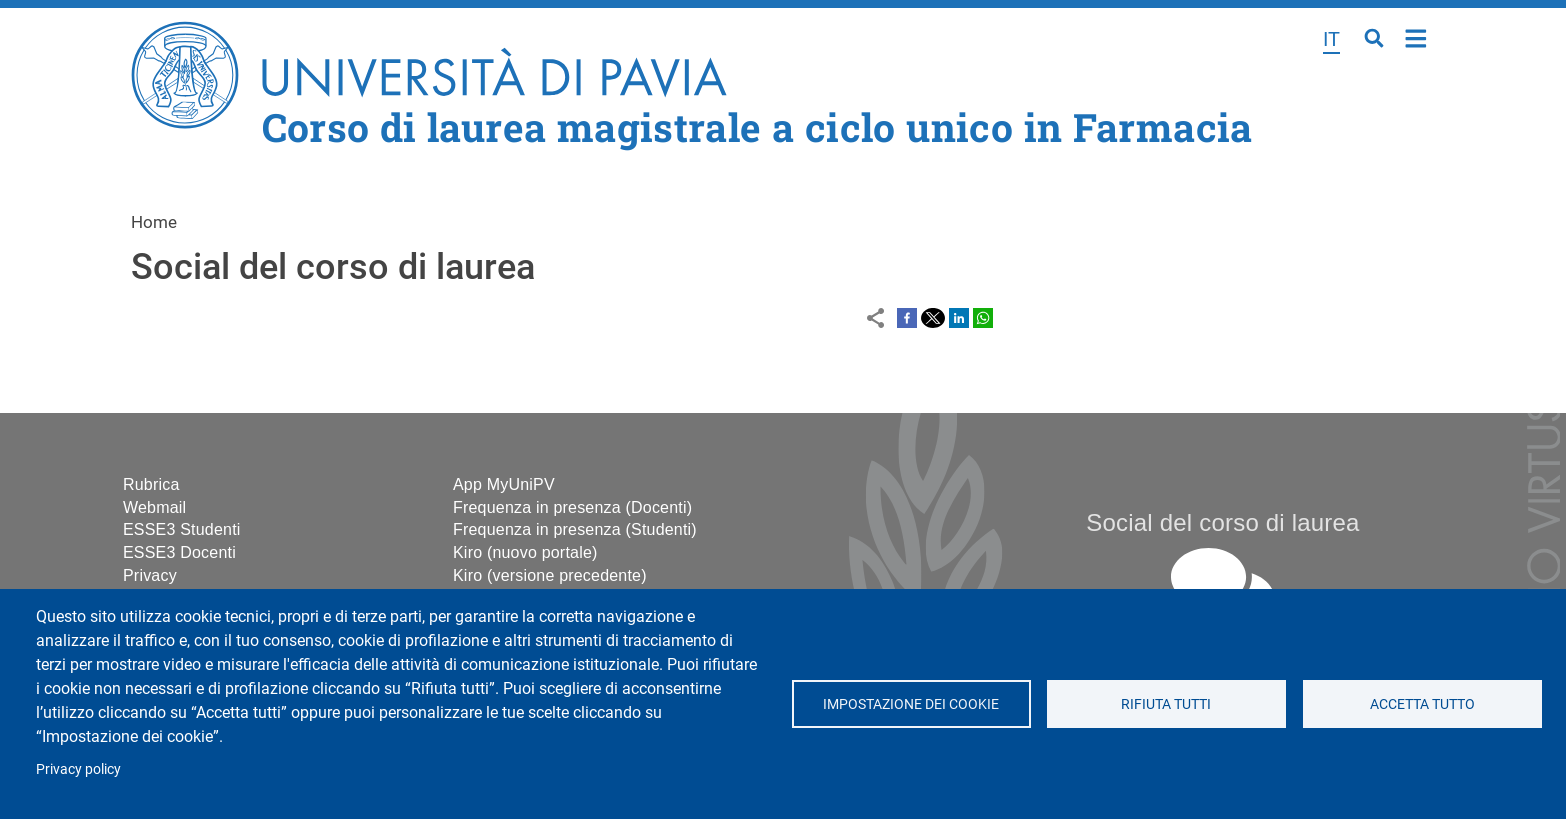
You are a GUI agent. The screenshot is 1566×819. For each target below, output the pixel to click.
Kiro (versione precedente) (550, 575)
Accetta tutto (1422, 704)
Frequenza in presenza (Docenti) (572, 507)
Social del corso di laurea (1222, 522)
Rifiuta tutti (1167, 704)
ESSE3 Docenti (179, 552)
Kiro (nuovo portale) (525, 552)
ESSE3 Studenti (182, 529)
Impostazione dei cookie (911, 704)
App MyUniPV (504, 484)
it (1331, 39)
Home (1416, 36)
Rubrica (151, 484)
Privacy (150, 575)
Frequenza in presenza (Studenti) (575, 529)
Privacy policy (78, 769)
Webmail (154, 507)
